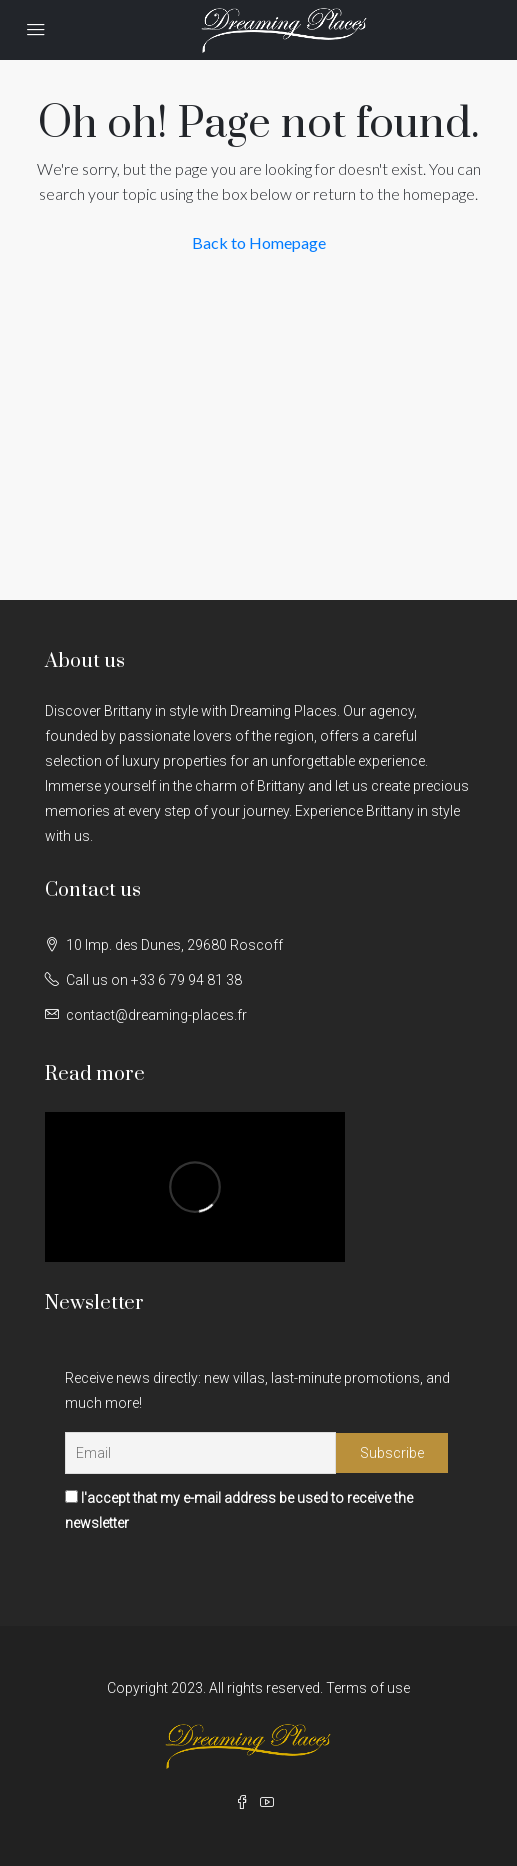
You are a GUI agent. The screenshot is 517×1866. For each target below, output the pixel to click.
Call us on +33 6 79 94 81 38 (154, 980)
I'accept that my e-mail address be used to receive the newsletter (239, 1510)
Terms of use (368, 1688)
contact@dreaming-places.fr (156, 1015)
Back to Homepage (259, 242)
